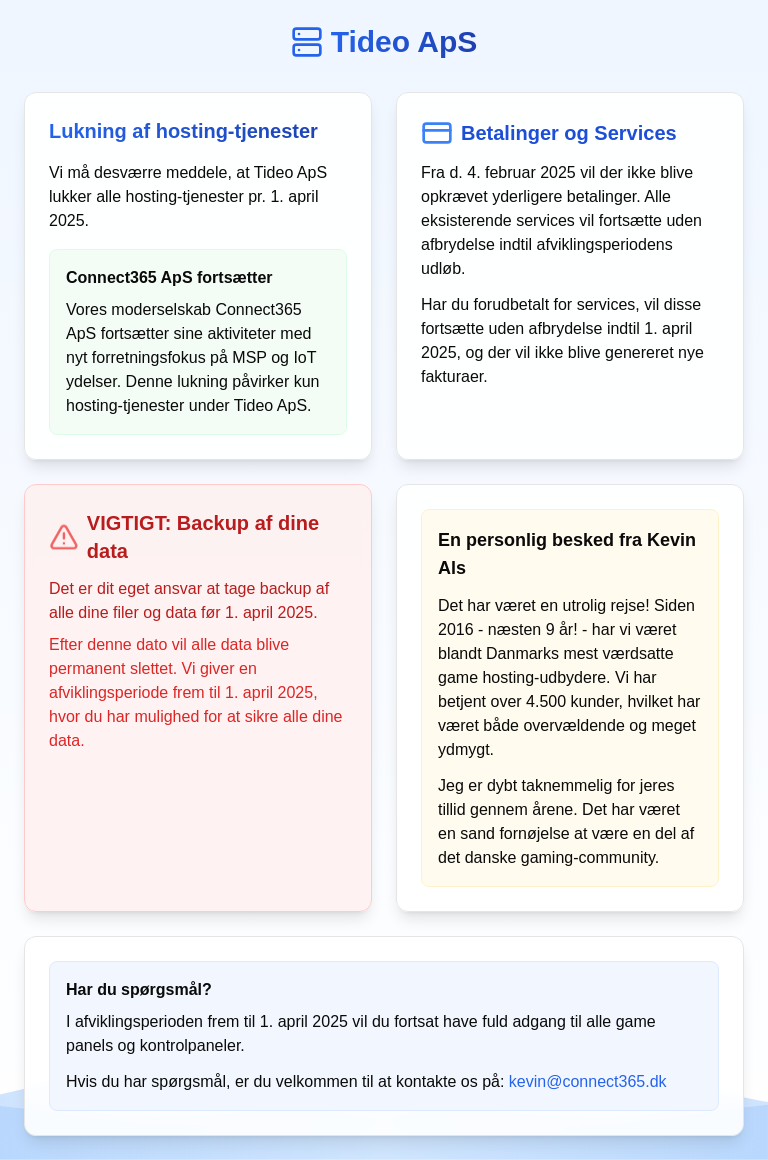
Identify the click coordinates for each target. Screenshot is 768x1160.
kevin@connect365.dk (588, 1081)
